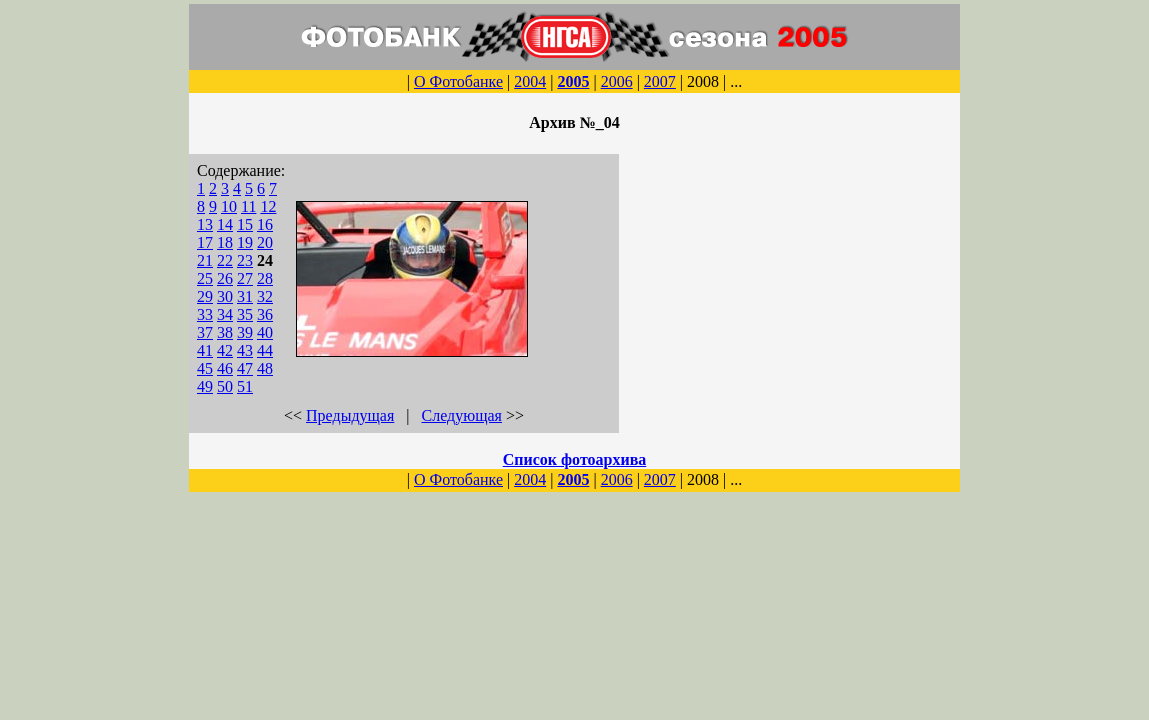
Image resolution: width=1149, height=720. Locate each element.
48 (265, 368)
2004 (530, 81)
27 (245, 278)
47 (245, 368)
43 (245, 350)
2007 (660, 81)
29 (205, 296)
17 (205, 242)
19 (245, 242)
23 (245, 260)
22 (225, 260)
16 (265, 224)
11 (248, 206)
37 (205, 332)
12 (268, 206)
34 (225, 314)
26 (225, 278)
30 (225, 296)
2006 (617, 81)
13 (205, 224)
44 (265, 350)
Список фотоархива (575, 459)
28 (265, 278)
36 (265, 314)
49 (205, 386)
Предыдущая (350, 415)
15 (245, 224)
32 (265, 296)
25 (205, 278)
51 (245, 386)
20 (265, 242)
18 (225, 242)
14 (225, 224)
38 (225, 332)
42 (225, 350)
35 (245, 314)
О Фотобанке (458, 81)
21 (205, 260)
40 (265, 332)
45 (205, 368)
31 (245, 296)
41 (205, 350)
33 (205, 314)
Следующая (462, 415)
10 (229, 206)
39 (245, 332)
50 (225, 386)
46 (225, 368)
